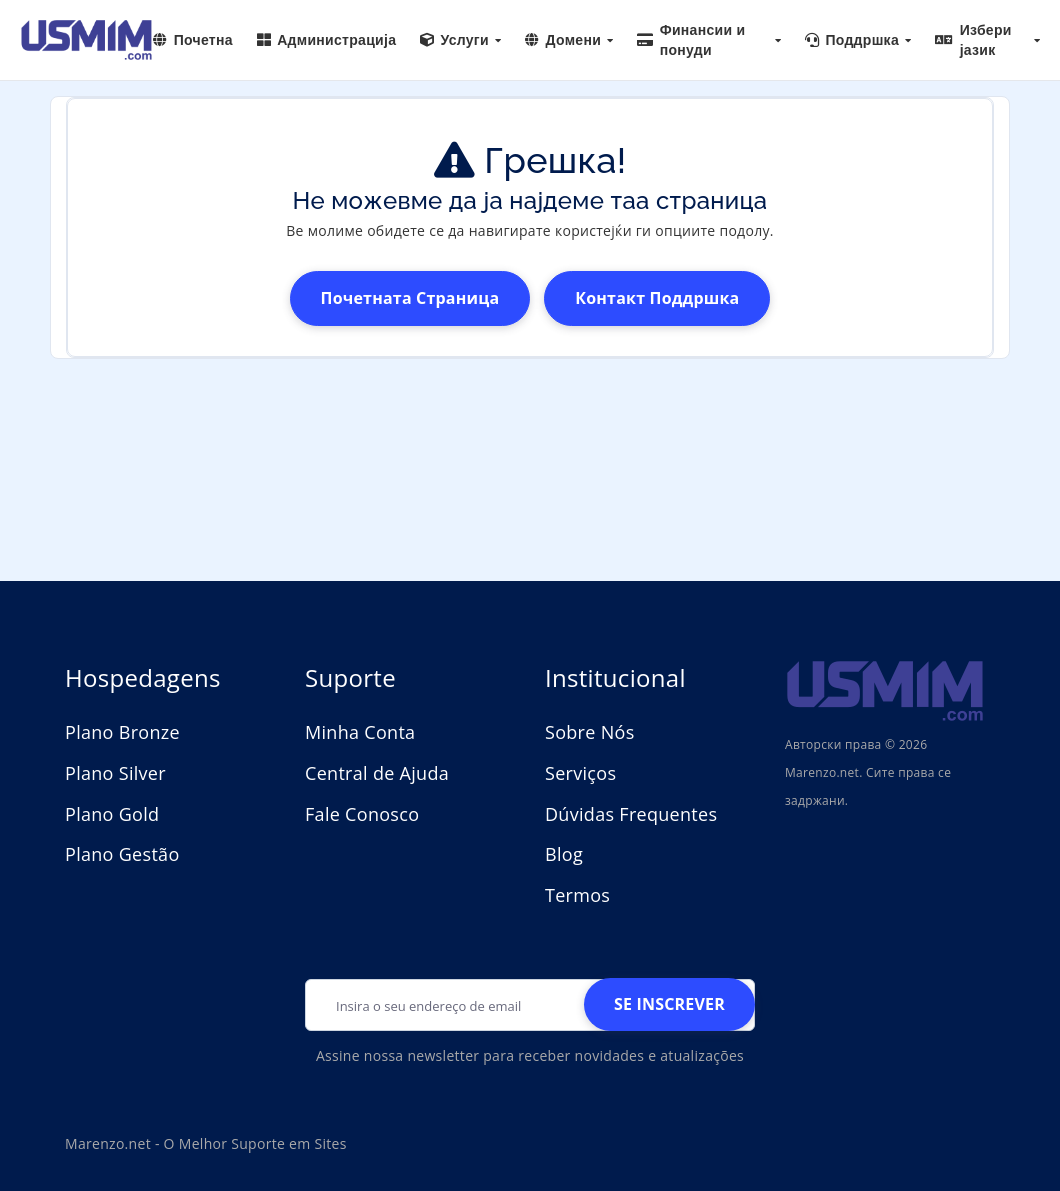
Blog (564, 854)
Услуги (460, 40)
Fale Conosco (362, 814)
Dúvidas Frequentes (631, 814)
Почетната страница (410, 298)
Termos (577, 895)
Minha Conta (360, 732)
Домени (569, 40)
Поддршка (858, 40)
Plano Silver (115, 773)
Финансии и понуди (709, 40)
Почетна (193, 40)
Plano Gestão (122, 854)
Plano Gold (112, 814)
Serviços (580, 773)
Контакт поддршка (657, 298)
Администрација (326, 40)
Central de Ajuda (377, 773)
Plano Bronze (122, 732)
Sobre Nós (590, 732)
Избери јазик (987, 40)
